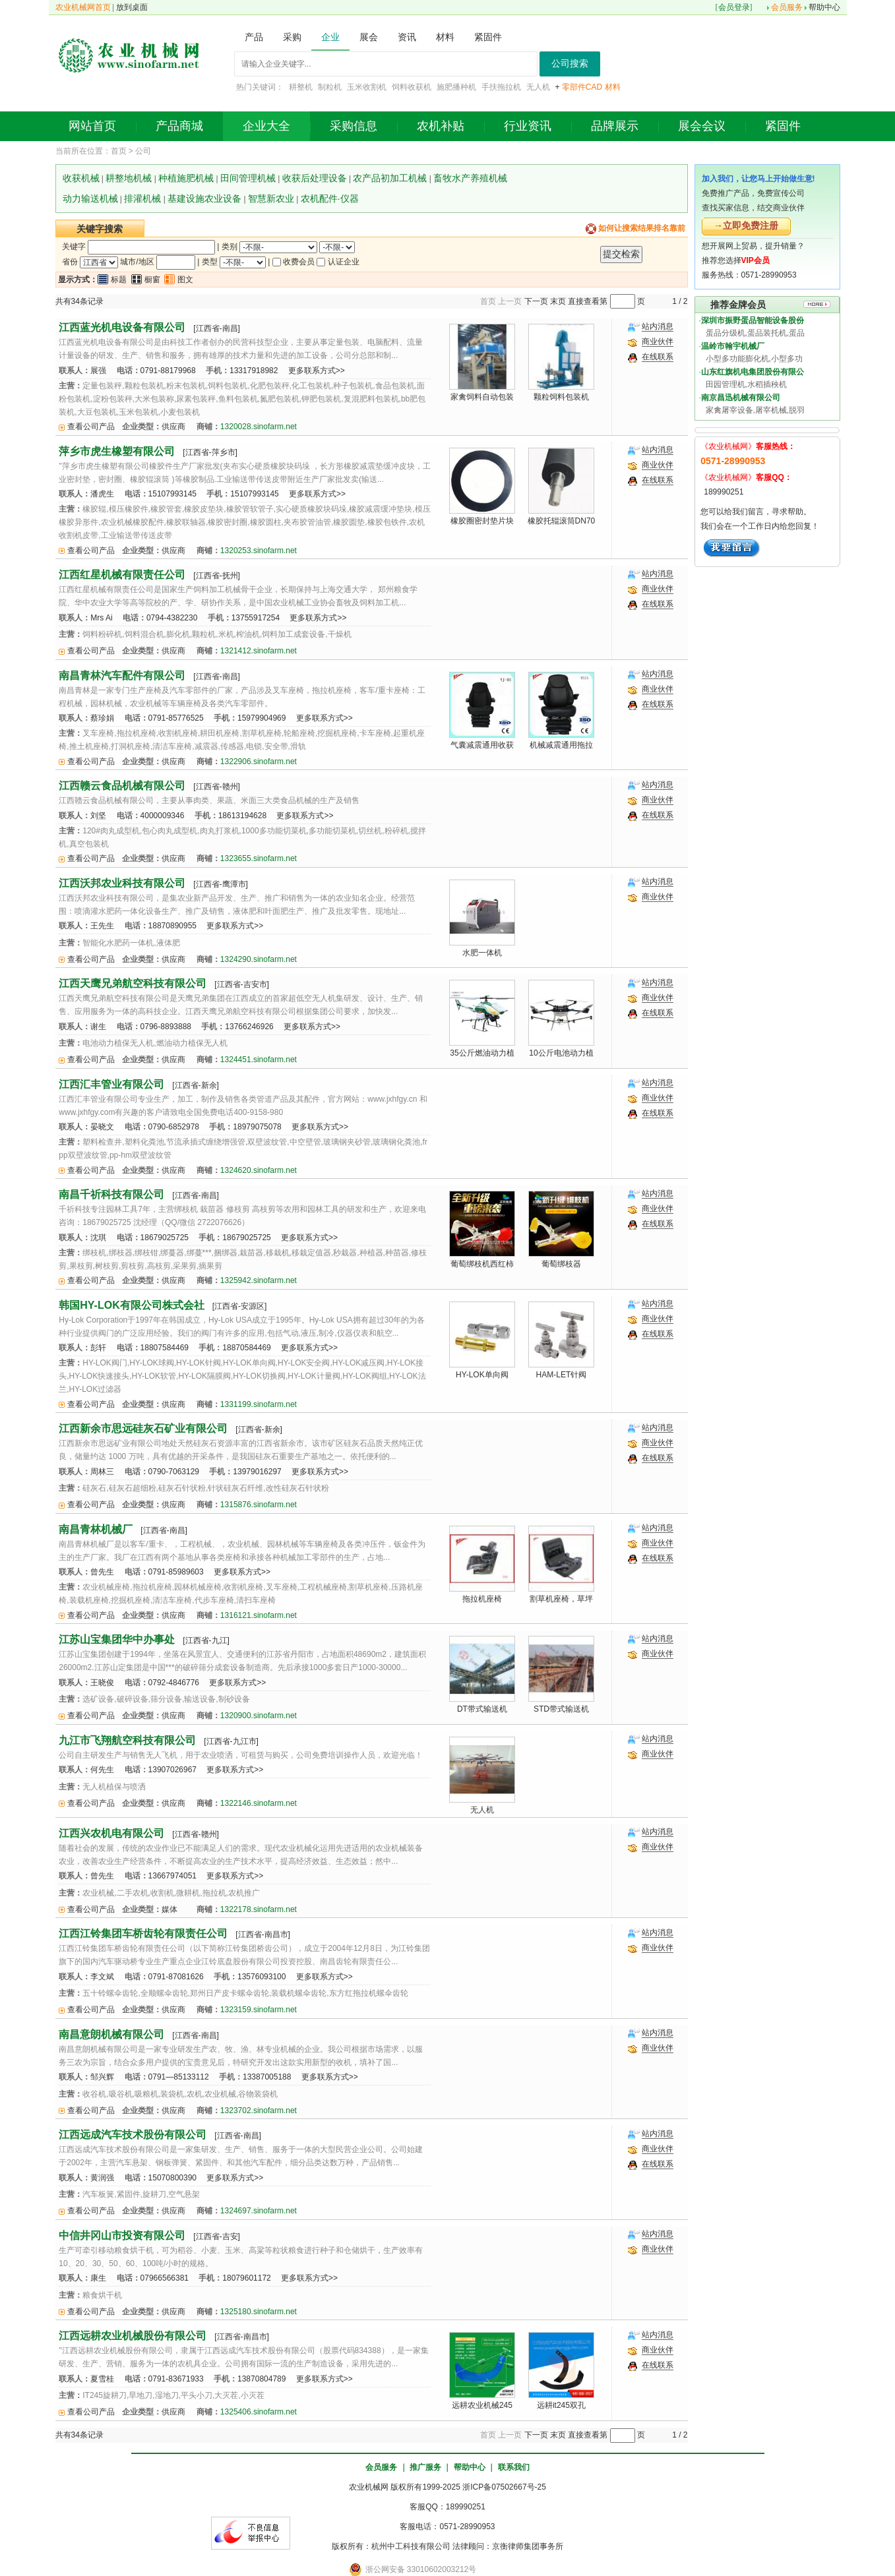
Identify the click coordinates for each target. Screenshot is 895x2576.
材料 (613, 87)
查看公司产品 (91, 426)
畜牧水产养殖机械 (470, 178)
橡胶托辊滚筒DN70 (562, 520)
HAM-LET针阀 (561, 1374)
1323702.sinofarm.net (258, 2110)
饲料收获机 (411, 87)
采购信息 (353, 126)
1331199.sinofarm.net (258, 1404)
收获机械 (81, 178)
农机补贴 (440, 126)
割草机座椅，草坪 (561, 1598)
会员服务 (787, 7)
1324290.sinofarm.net (258, 959)
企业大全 (266, 126)
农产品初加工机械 (390, 178)
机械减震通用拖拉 (561, 745)
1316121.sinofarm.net (258, 1615)
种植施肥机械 (186, 178)
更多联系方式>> (316, 370)
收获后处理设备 (314, 178)
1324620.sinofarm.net (258, 1170)
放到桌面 (132, 7)
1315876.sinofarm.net (258, 1504)
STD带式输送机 (561, 1709)
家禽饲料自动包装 (482, 397)
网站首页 (92, 126)
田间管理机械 (248, 178)
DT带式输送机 (482, 1709)
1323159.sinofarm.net (258, 2009)
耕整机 (301, 87)
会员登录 (734, 7)
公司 (143, 151)
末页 (558, 301)
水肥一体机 (482, 952)
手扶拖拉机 (501, 87)
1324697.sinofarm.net (258, 2210)
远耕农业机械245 (482, 2405)
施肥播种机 (456, 87)
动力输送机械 (90, 198)
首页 (119, 151)
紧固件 (783, 126)
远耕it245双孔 (561, 2405)
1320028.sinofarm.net (258, 426)
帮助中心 (824, 7)
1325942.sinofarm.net (258, 1280)
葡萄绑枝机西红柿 (482, 1264)
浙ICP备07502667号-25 (504, 2487)
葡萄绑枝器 (561, 1264)
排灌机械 (142, 198)
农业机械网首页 (83, 7)
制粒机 (330, 87)
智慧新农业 (271, 198)
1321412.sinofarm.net (258, 650)
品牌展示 (614, 126)
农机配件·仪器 (330, 198)
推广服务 (425, 2467)
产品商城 (179, 126)
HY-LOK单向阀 (482, 1374)
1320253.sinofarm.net (258, 550)
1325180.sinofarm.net (258, 2311)
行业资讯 (527, 126)
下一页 (536, 301)
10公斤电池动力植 (561, 1053)
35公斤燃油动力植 (482, 1053)
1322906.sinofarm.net (258, 761)
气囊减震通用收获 (482, 745)
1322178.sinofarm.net (258, 1909)
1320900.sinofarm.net (258, 1715)
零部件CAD (582, 87)
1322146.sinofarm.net (258, 1803)
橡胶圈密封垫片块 (482, 520)
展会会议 (701, 126)
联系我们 (514, 2467)
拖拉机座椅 (482, 1598)
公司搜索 (569, 64)
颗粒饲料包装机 (561, 397)
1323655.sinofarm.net (258, 858)
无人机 (538, 87)
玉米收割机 (366, 87)
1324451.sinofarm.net (258, 1059)
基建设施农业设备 (204, 198)
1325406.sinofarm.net (258, 2411)
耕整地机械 (129, 178)
